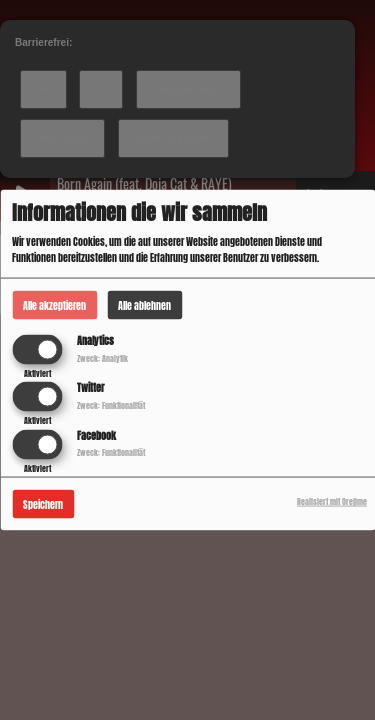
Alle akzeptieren (54, 305)
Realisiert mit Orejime (332, 501)
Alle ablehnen (144, 305)
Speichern (43, 503)
